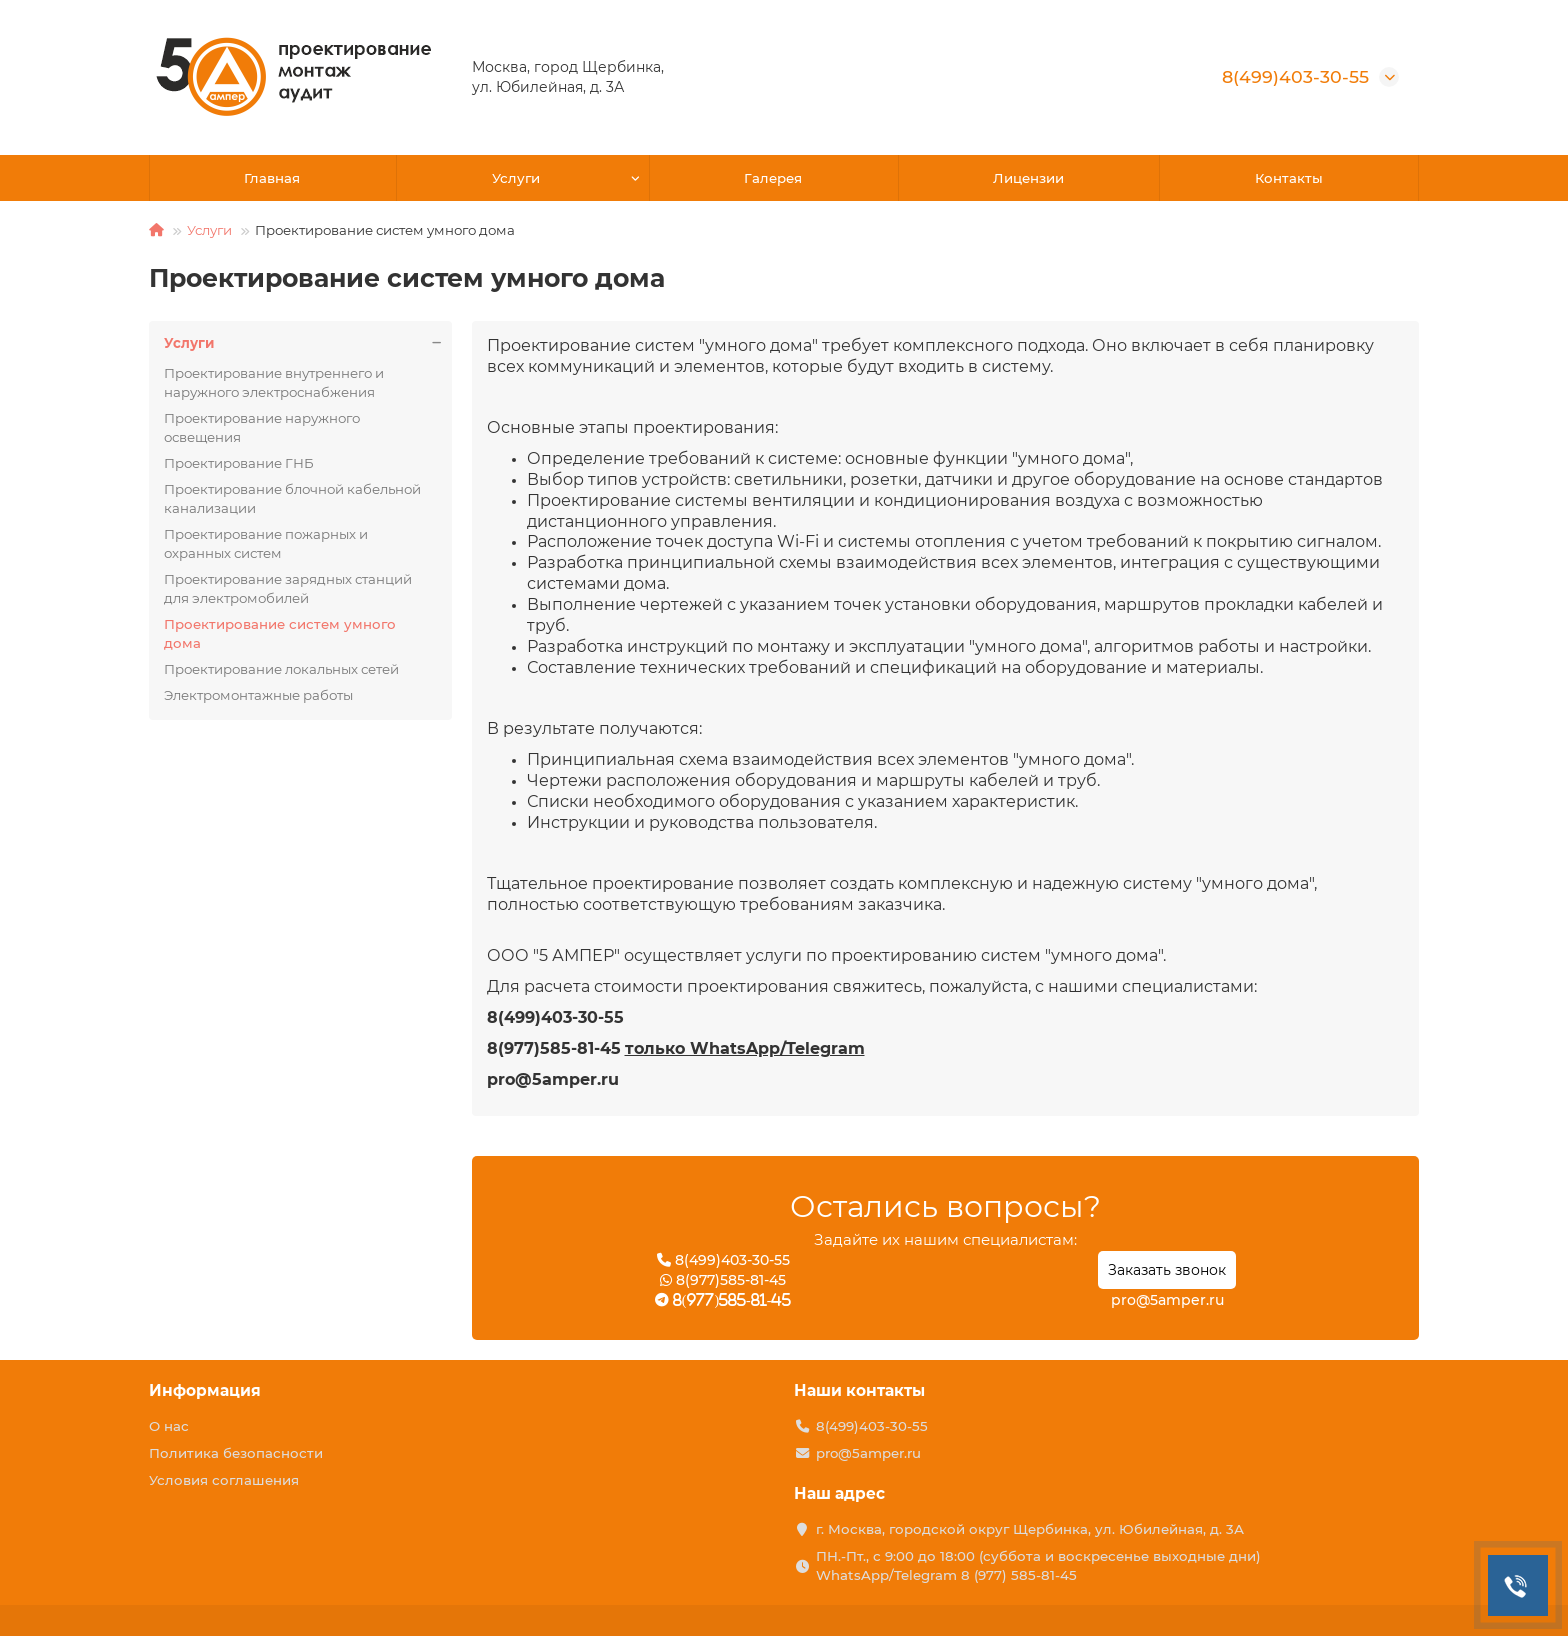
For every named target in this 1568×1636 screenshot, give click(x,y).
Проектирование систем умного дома (280, 633)
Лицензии (1028, 178)
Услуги (516, 178)
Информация (205, 1390)
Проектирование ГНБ (239, 463)
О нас (169, 1426)
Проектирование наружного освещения (262, 427)
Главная (272, 178)
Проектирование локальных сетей (281, 669)
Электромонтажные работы (258, 695)
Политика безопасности (236, 1453)
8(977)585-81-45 (723, 1280)
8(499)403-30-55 (1295, 76)
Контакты (1289, 178)
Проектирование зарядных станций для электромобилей (288, 588)
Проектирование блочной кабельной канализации (292, 498)
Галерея (773, 178)
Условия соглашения (224, 1480)
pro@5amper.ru (1167, 1300)
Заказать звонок (1167, 1270)
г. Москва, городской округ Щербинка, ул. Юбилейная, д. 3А (1030, 1529)
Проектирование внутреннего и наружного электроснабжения (274, 382)
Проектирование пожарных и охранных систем (266, 543)
